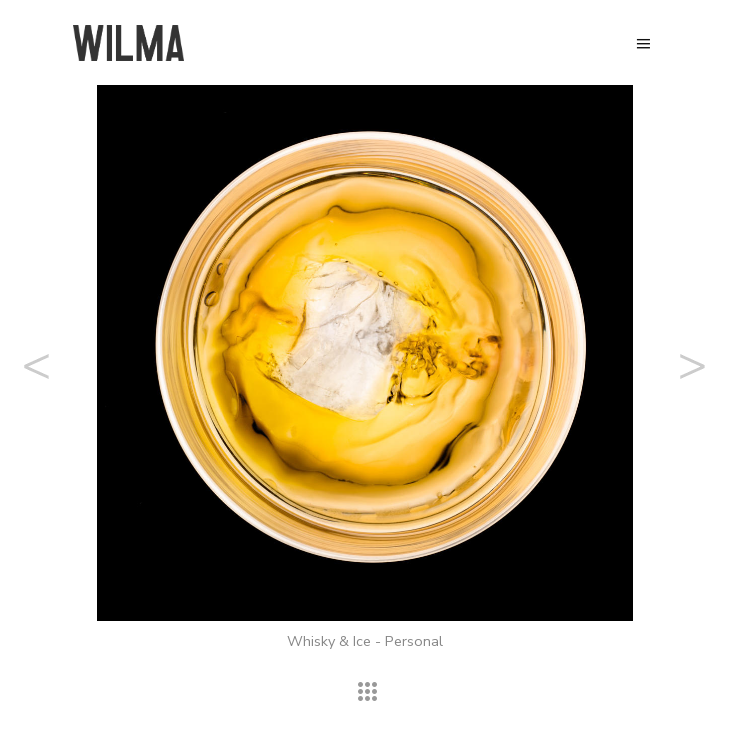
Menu (643, 43)
